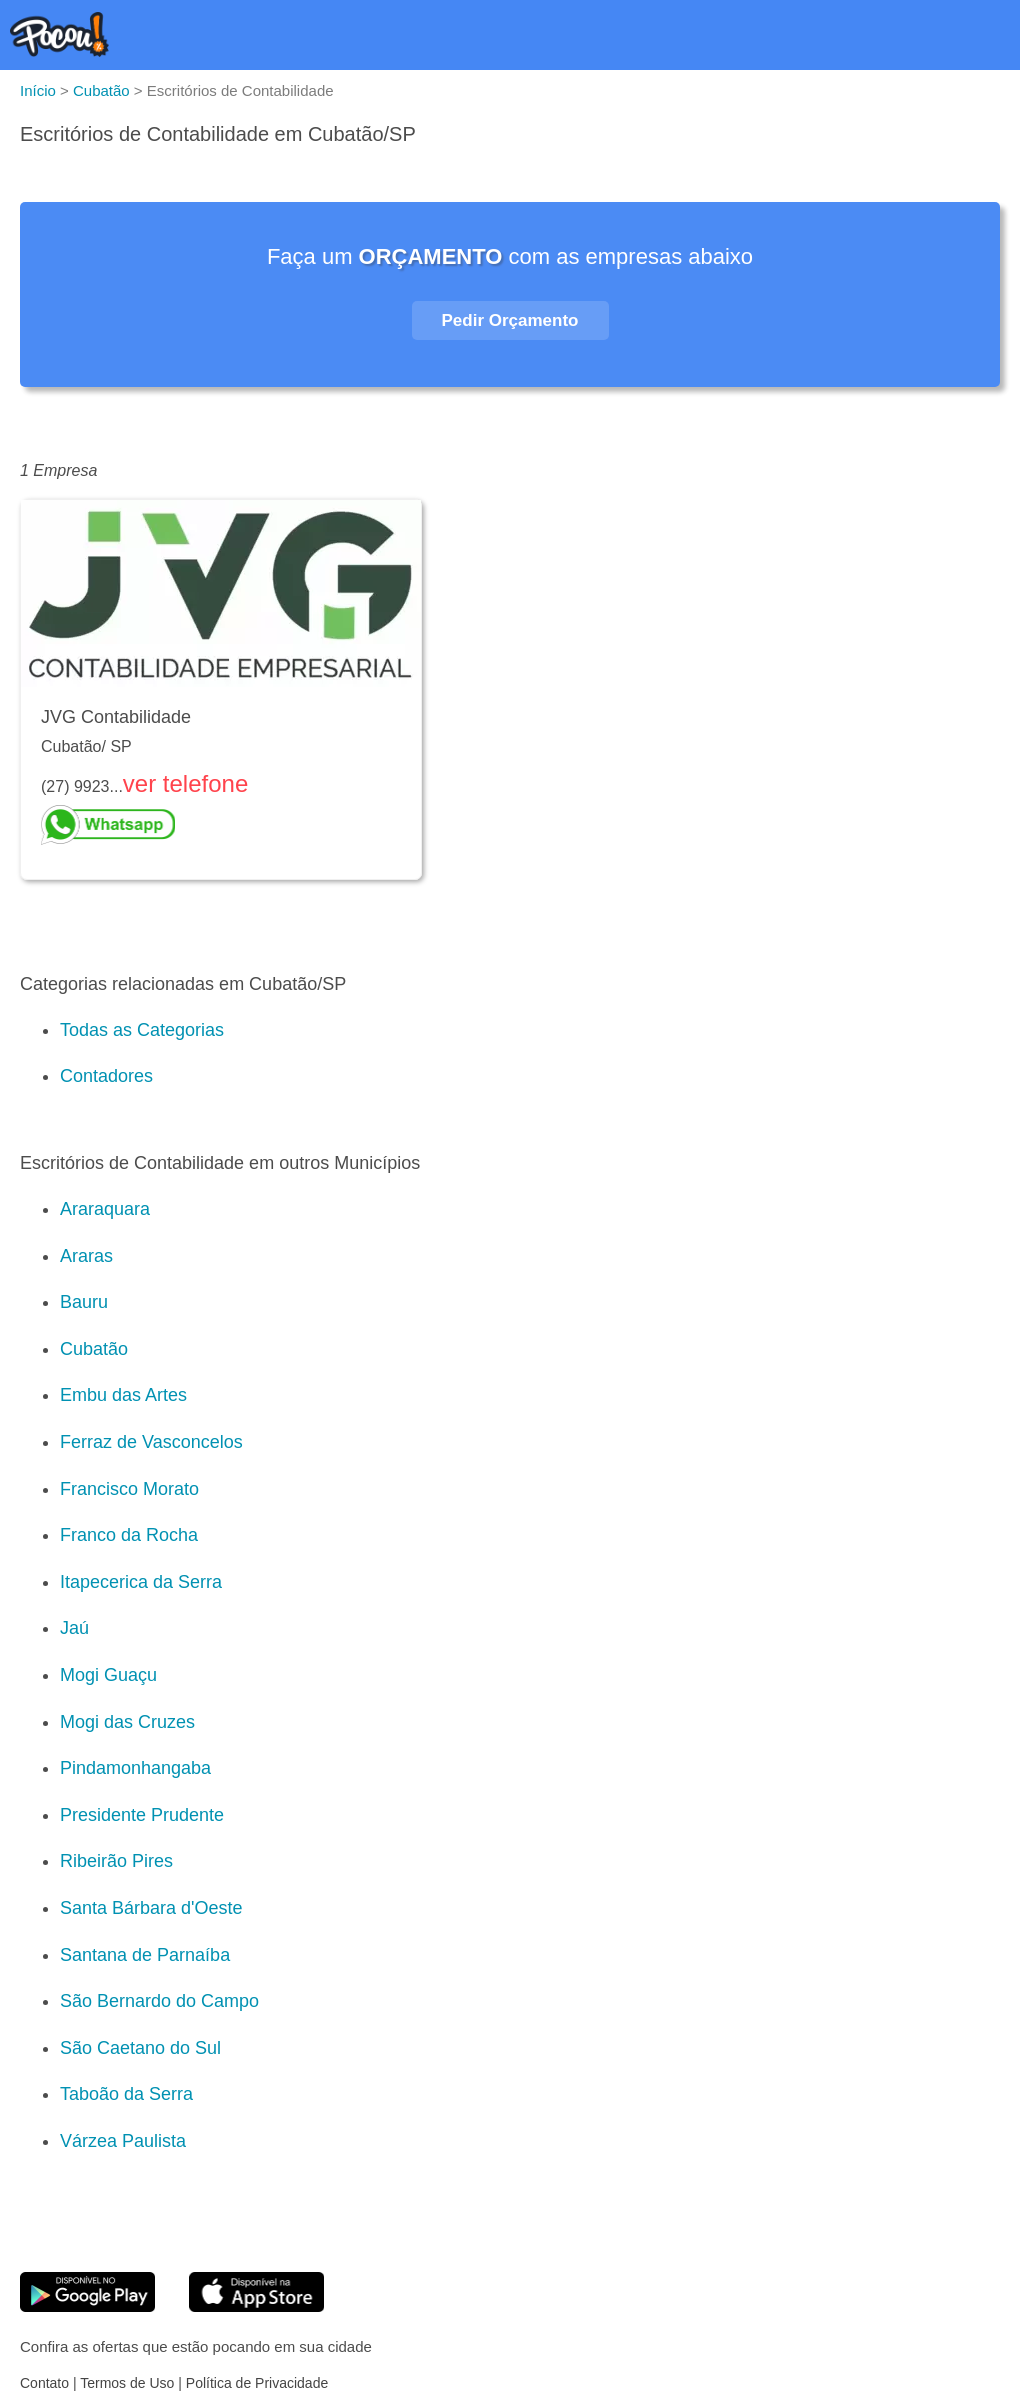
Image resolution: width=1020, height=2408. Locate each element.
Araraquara (105, 1209)
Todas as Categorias (142, 1030)
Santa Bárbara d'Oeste (151, 1908)
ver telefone (185, 783)
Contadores (106, 1076)
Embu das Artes (123, 1395)
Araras (86, 1256)
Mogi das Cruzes (127, 1722)
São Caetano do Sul (140, 2048)
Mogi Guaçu (108, 1675)
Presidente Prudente (142, 1815)
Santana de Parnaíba (145, 1955)
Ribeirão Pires (116, 1861)
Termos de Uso (127, 2383)
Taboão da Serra (126, 2094)
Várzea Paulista (123, 2141)
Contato (44, 2383)
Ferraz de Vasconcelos (151, 1442)
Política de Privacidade (257, 2383)
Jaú (74, 1628)
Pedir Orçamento (510, 320)
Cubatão (94, 1349)
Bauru (84, 1302)
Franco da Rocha (129, 1535)
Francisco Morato (129, 1489)
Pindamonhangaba (135, 1768)
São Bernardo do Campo (159, 2001)
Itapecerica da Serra (141, 1582)
